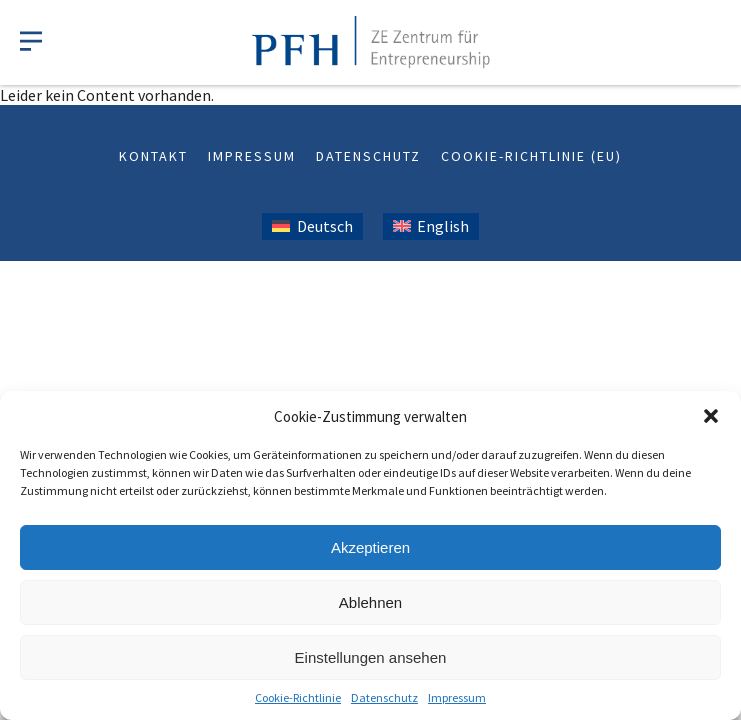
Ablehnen (370, 602)
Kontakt (153, 156)
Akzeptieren (370, 547)
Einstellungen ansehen (371, 657)
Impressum (457, 697)
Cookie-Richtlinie (298, 697)
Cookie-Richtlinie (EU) (531, 156)
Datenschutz (384, 697)
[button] (711, 416)
